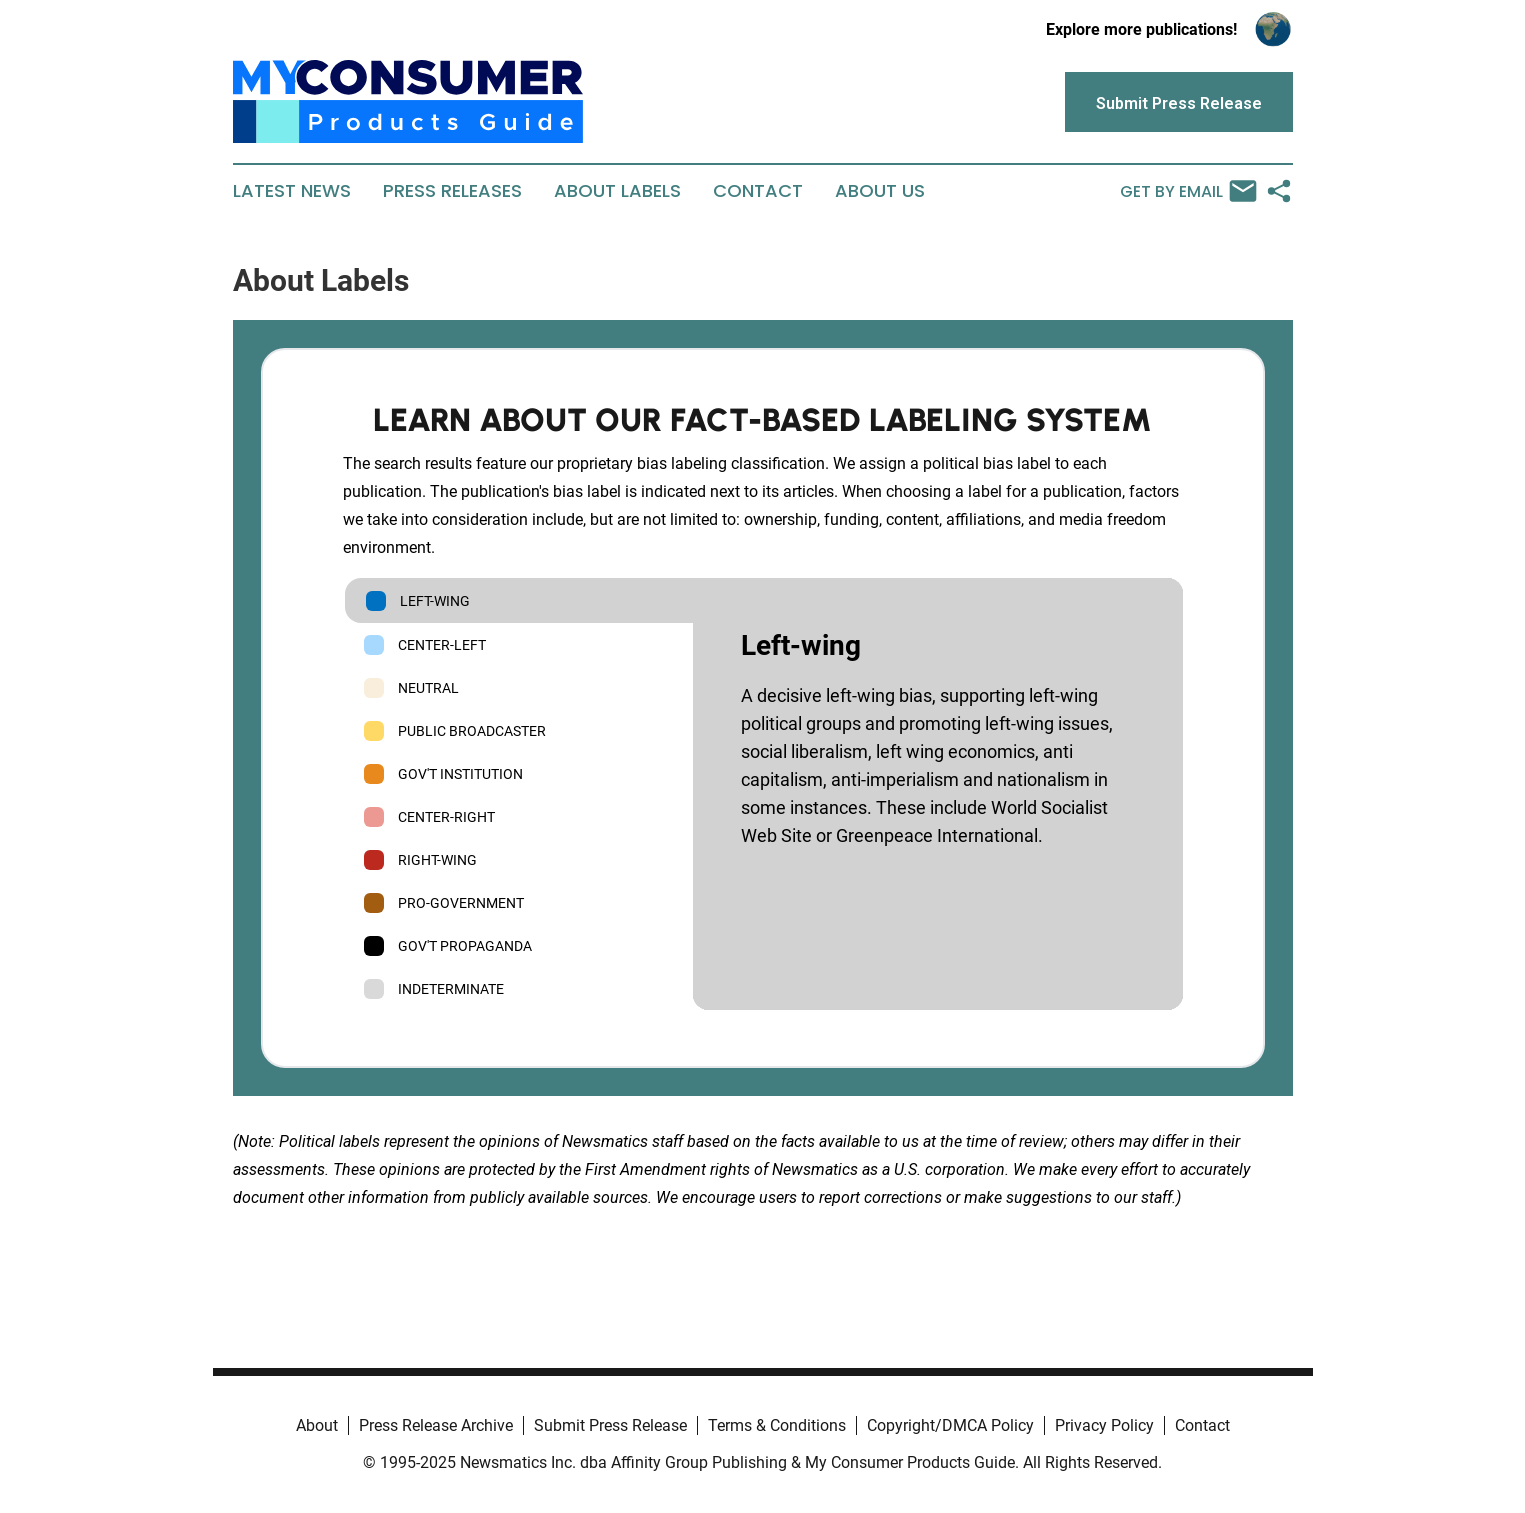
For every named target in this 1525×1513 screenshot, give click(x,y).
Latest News (292, 191)
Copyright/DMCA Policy (950, 1425)
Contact (758, 191)
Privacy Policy (1104, 1425)
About (317, 1425)
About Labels (617, 191)
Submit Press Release (610, 1425)
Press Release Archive (436, 1425)
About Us (880, 191)
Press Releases (452, 191)
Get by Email (1188, 191)
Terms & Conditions (777, 1425)
